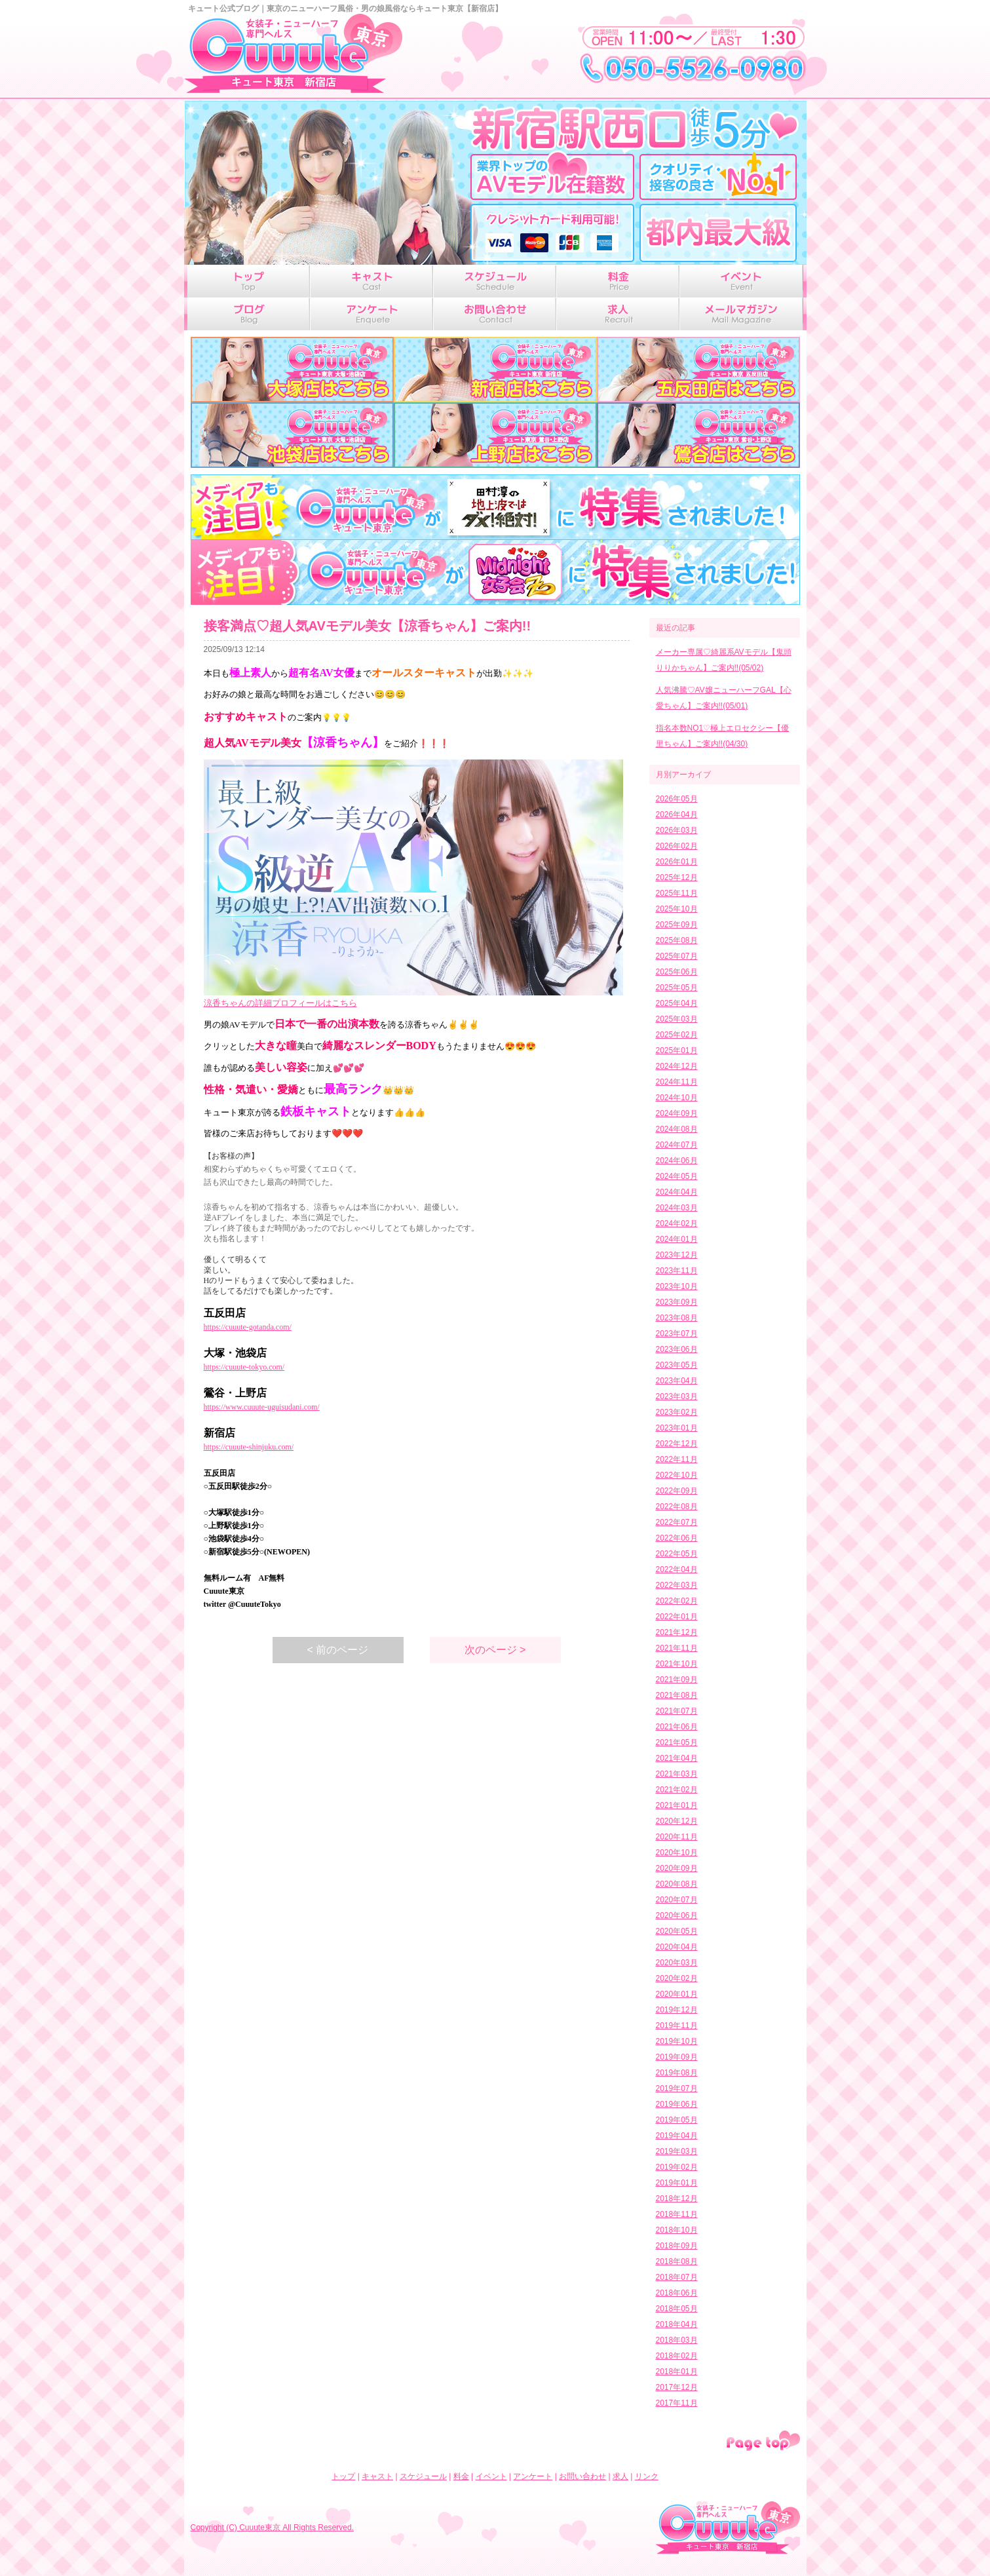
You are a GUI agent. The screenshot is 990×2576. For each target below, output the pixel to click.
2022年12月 (677, 1443)
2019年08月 (677, 2072)
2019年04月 (677, 2135)
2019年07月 (677, 2088)
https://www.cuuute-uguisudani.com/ (262, 1407)
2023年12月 (677, 1254)
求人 (620, 2476)
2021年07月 (677, 1711)
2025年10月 (677, 908)
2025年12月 (677, 877)
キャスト (377, 2476)
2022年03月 (677, 1585)
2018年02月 (677, 2355)
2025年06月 (677, 971)
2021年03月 (677, 1773)
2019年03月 (677, 2151)
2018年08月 (677, 2261)
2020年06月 (677, 1915)
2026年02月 (677, 846)
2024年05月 (677, 1176)
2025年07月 (677, 956)
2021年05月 (677, 1742)
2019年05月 (677, 2119)
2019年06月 (677, 2104)
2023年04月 (677, 1380)
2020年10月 (677, 1852)
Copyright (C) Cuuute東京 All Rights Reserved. (272, 2527)
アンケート (532, 2476)
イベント (491, 2476)
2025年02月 (677, 1034)
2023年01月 (677, 1427)
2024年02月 (677, 1223)
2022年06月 (677, 1538)
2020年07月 (677, 1899)
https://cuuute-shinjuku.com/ (249, 1446)
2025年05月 (677, 987)
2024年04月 (677, 1192)
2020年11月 (677, 1836)
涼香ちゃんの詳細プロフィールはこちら (280, 1003)
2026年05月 (677, 798)
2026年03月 (677, 830)
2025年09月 (677, 924)
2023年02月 (677, 1412)
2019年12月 (677, 2009)
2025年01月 (677, 1050)
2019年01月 (677, 2182)
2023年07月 (677, 1333)
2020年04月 (677, 1946)
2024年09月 (677, 1113)
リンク (646, 2476)
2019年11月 (677, 2025)
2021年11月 (677, 1648)
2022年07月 (677, 1522)
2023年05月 (677, 1365)
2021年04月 (677, 1758)
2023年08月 (677, 1317)
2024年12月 (677, 1066)
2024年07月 (677, 1144)
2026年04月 (677, 814)
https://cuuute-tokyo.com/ (244, 1367)
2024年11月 (677, 1081)
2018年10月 (677, 2230)
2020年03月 (677, 1962)
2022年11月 (677, 1459)
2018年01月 (677, 2371)
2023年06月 (677, 1349)
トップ (343, 2476)
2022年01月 (677, 1616)
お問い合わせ (582, 2476)
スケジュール (423, 2476)
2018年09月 (677, 2245)
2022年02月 (677, 1600)
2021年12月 (677, 1632)
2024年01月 (677, 1239)
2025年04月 (677, 1003)
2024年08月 (677, 1129)
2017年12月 (677, 2387)
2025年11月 (677, 893)
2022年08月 (677, 1506)
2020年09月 (677, 1868)
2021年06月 (677, 1726)
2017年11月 (677, 2403)
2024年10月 (677, 1097)
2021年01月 (677, 1805)
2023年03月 (677, 1396)
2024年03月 (677, 1207)
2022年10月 (677, 1475)
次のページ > (495, 1649)
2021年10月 (677, 1663)
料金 (461, 2476)
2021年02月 (677, 1789)
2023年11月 (677, 1270)
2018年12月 (677, 2198)
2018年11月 (677, 2214)
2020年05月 (677, 1931)
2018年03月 (677, 2340)
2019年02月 (677, 2167)
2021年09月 (677, 1679)
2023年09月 (677, 1302)
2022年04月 (677, 1569)
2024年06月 (677, 1160)
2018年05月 (677, 2308)
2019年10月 (677, 2041)
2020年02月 (677, 1978)
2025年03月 (677, 1019)
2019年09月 (677, 2057)
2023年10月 (677, 1286)
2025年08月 (677, 940)
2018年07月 (677, 2277)
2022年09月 (677, 1490)
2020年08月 (677, 1884)
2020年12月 (677, 1821)
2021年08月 (677, 1695)
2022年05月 (677, 1553)
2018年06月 (677, 2292)
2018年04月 (677, 2324)
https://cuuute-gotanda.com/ (248, 1327)
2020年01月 (677, 1994)
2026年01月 (677, 861)
